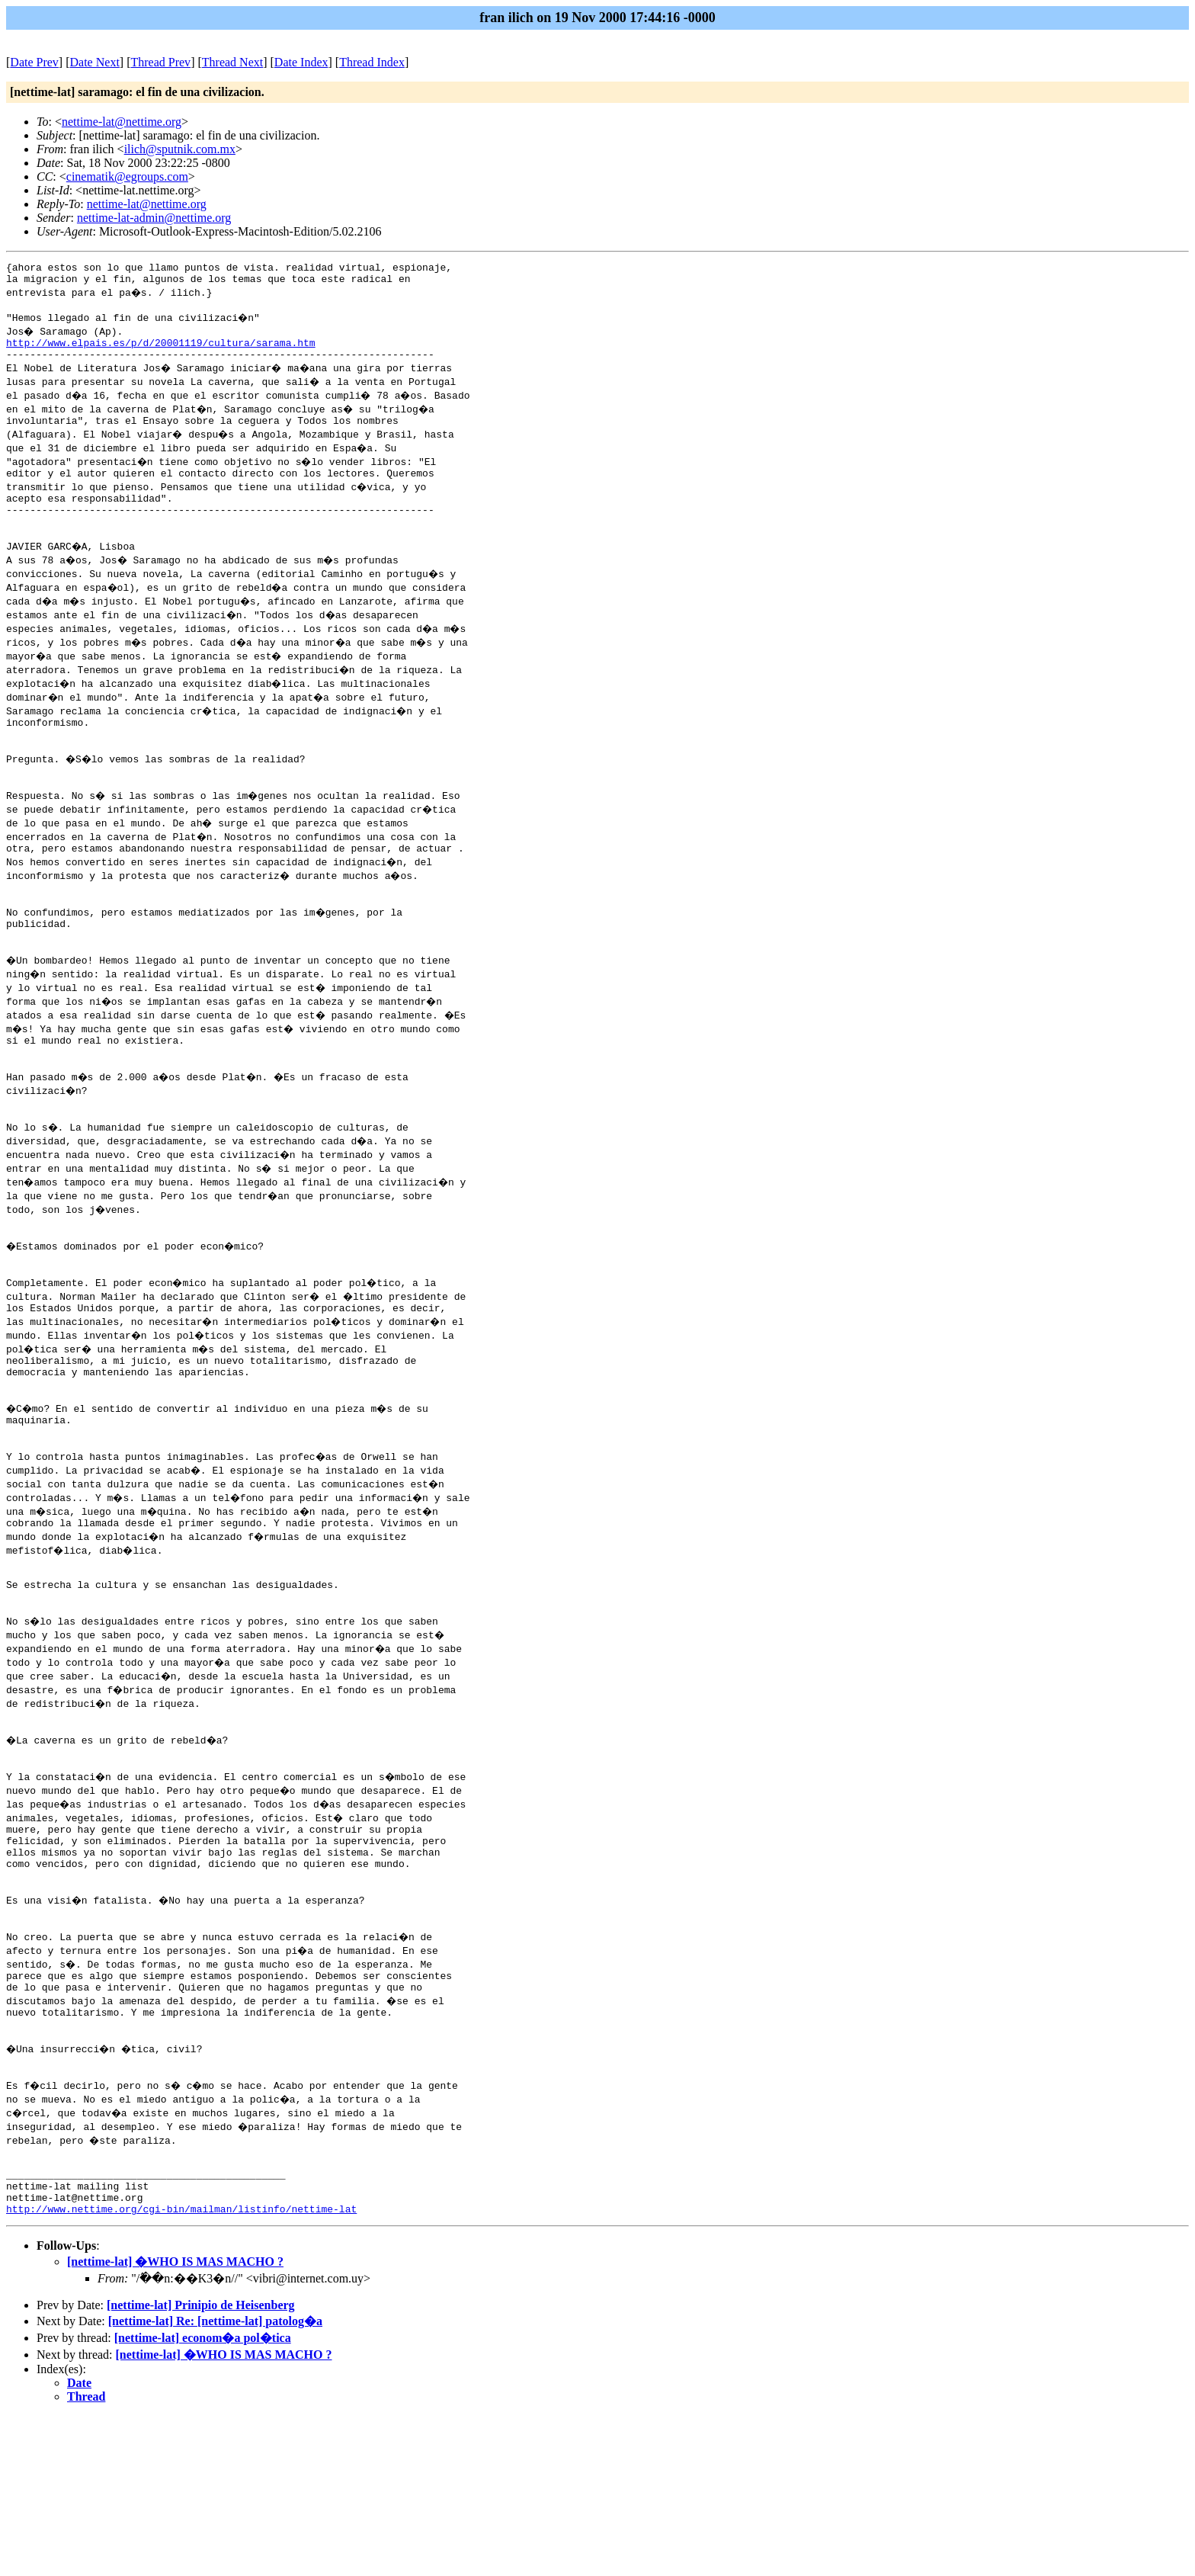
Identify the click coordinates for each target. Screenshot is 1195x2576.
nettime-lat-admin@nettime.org (154, 217)
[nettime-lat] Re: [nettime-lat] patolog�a (215, 2481)
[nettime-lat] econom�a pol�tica (202, 2497)
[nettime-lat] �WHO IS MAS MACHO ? (175, 2421)
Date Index (301, 62)
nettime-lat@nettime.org (121, 121)
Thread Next (232, 62)
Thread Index (372, 62)
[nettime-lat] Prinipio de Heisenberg (201, 2465)
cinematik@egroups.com (127, 176)
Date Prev (34, 62)
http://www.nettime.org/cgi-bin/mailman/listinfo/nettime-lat (181, 2369)
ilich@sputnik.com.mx (179, 149)
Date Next (95, 62)
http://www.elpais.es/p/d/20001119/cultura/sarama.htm (161, 351)
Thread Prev (160, 62)
